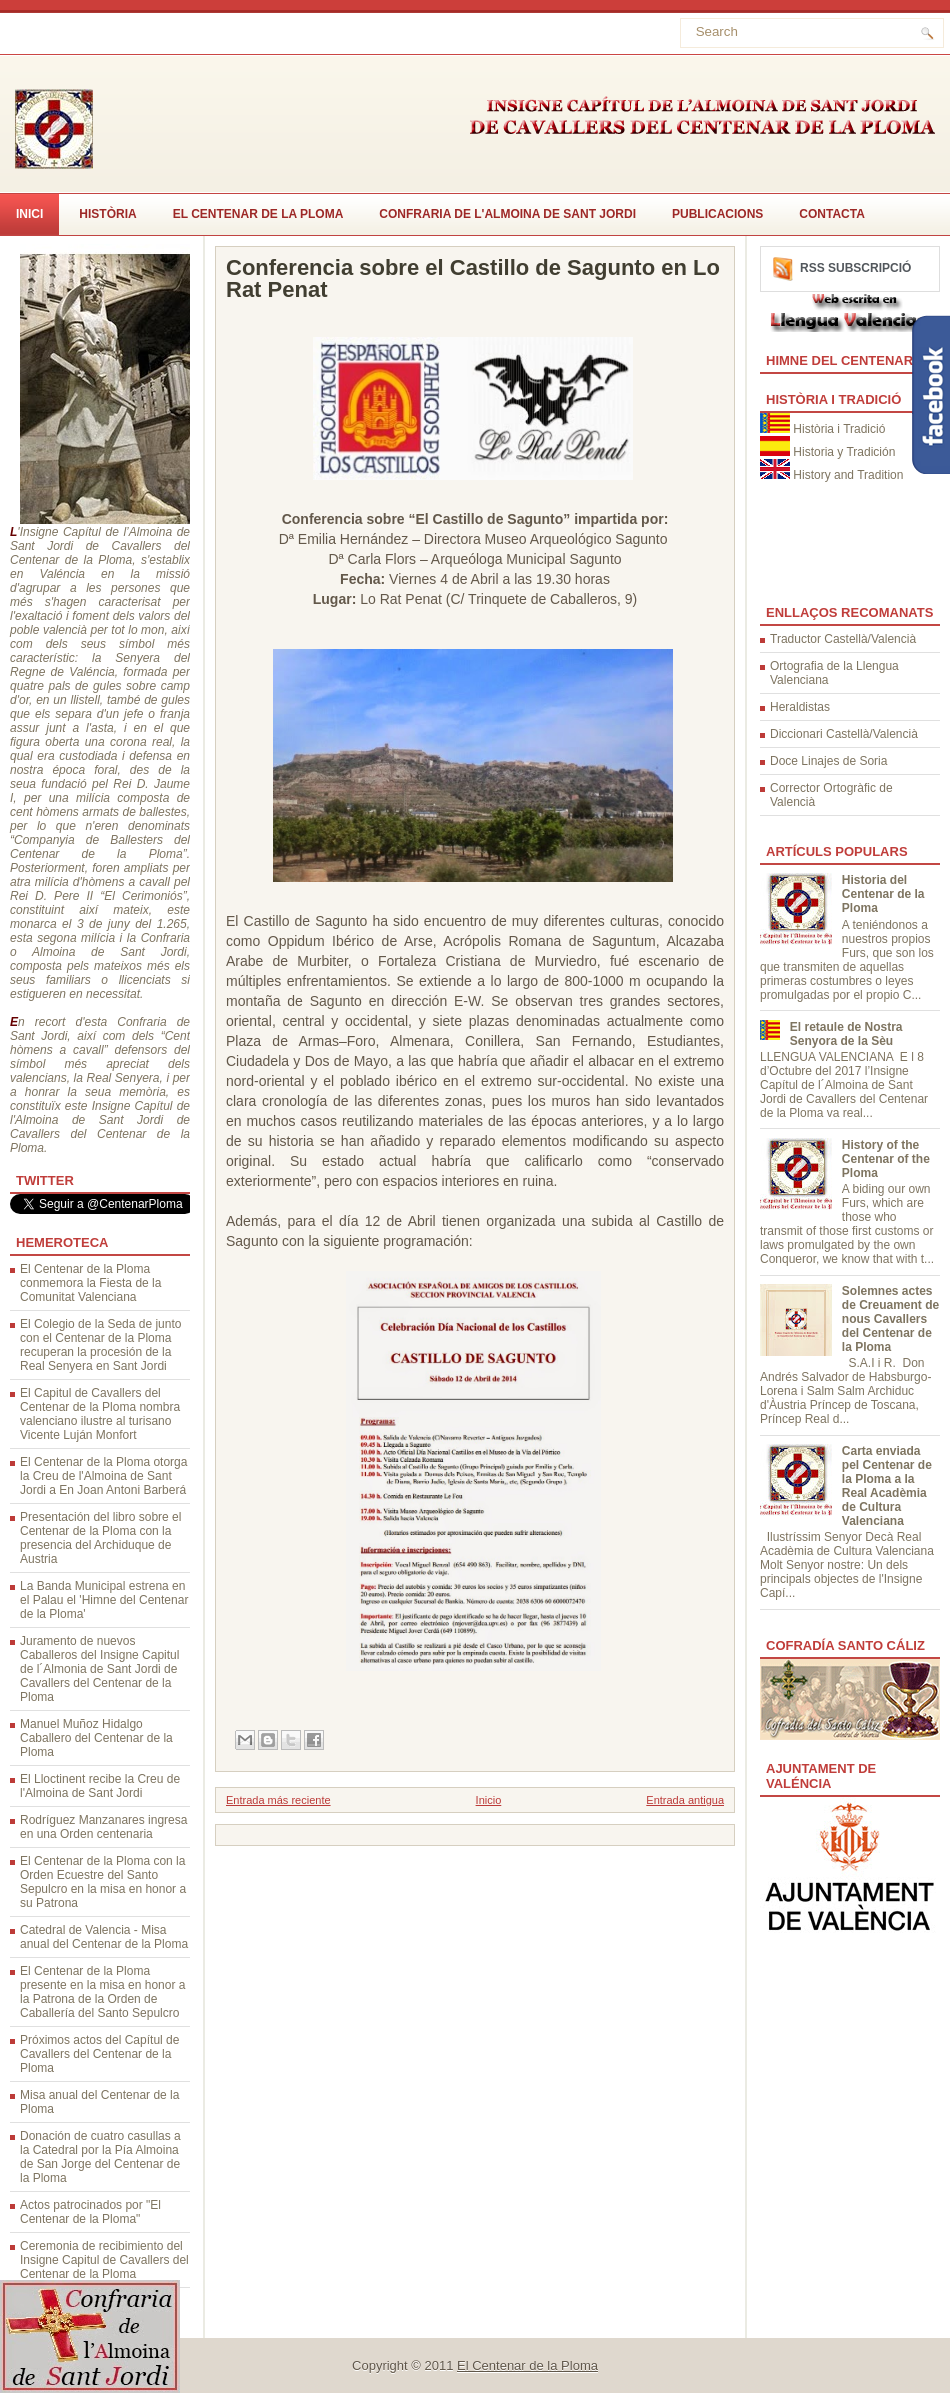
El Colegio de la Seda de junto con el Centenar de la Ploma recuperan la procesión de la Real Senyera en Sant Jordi (100, 1345)
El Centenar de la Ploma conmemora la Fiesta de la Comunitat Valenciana (90, 1283)
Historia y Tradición (844, 452)
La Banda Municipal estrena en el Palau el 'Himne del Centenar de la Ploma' (104, 1600)
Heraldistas (800, 707)
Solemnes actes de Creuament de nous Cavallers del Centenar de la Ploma (890, 1319)
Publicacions (717, 214)
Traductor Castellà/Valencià (843, 639)
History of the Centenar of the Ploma (886, 1159)
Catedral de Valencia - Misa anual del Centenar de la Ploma (104, 1937)
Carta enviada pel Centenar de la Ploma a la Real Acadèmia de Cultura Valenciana (887, 1486)
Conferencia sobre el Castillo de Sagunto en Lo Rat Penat (473, 279)
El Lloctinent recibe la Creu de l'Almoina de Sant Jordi (100, 1786)
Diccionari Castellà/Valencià (844, 734)
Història (107, 214)
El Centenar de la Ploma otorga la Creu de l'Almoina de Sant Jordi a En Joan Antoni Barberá (103, 1476)
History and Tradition (848, 475)
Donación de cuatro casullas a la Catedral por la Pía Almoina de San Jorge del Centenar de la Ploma (100, 2157)
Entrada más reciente (278, 1800)
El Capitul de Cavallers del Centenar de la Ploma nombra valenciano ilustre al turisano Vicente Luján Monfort (100, 1414)
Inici (29, 214)
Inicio (489, 1800)
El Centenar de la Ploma (258, 214)
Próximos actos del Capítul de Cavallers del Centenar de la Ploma (99, 2054)
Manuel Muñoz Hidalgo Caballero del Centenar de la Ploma (96, 1738)
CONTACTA (832, 214)
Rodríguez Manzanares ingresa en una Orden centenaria (103, 1827)
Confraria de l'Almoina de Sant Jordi (507, 214)
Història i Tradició (839, 429)
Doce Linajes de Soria (828, 761)
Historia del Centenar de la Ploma (883, 894)
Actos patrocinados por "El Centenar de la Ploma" (90, 2212)
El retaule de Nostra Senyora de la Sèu (846, 1034)
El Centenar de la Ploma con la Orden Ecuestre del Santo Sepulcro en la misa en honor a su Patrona (103, 1882)
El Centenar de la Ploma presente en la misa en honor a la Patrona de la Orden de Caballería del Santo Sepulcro (102, 1992)
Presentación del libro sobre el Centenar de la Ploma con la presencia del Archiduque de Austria (100, 1538)
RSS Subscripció (855, 268)
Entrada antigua (685, 1800)
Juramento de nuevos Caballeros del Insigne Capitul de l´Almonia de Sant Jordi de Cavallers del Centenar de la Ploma (99, 1669)
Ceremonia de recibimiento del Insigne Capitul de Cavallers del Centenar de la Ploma (104, 2260)
